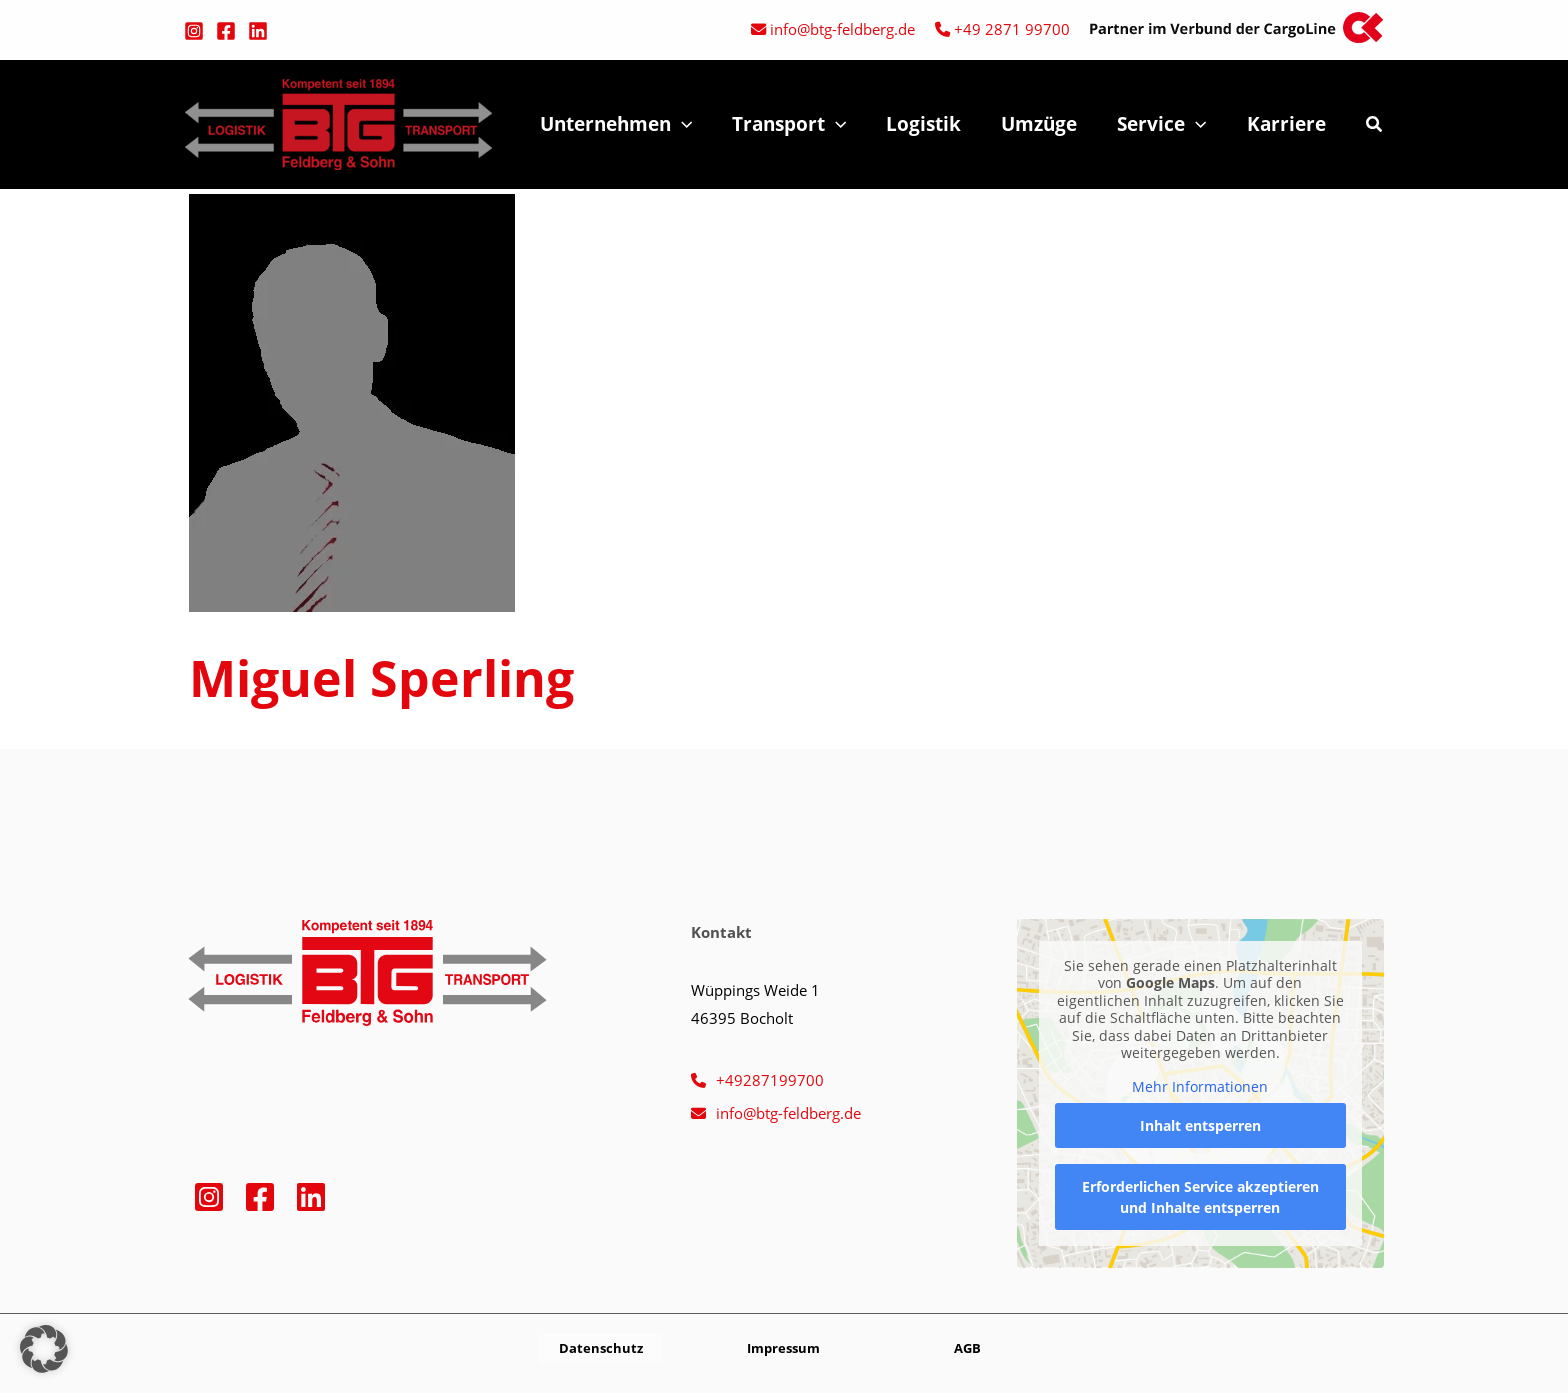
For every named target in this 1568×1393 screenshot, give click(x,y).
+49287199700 (770, 1080)
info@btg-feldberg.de (842, 29)
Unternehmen (627, 124)
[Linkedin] (258, 31)
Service (1164, 124)
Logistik (930, 124)
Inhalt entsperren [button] (1200, 1125)
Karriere (1287, 124)
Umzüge (1044, 124)
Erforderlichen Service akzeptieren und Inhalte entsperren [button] (1200, 1197)
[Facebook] (226, 31)
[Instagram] (194, 31)
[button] (692, 124)
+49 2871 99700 (1012, 29)
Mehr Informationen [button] (1201, 1087)
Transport (798, 124)
